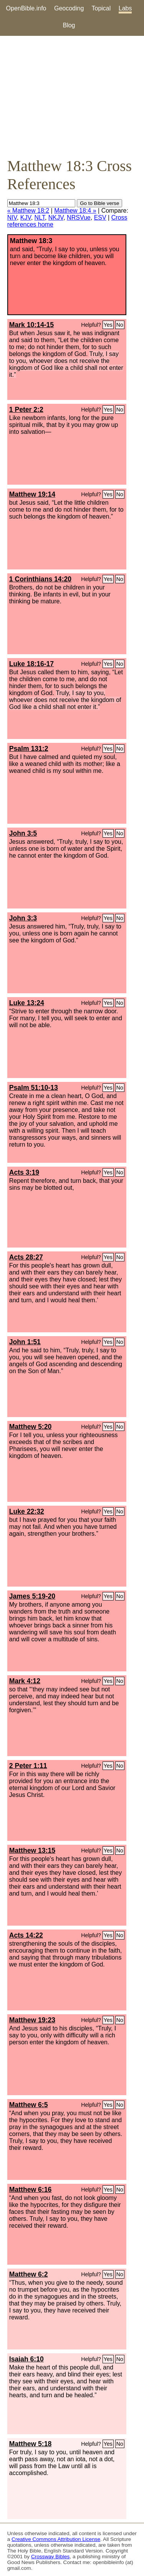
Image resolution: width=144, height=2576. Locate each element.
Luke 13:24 (26, 1003)
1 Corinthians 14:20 (40, 579)
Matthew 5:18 (30, 2444)
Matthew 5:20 (30, 1427)
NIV (12, 217)
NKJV (55, 217)
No (119, 325)
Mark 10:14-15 (31, 325)
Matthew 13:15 (32, 1850)
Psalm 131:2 (28, 748)
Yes (108, 325)
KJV (25, 217)
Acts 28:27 (26, 1257)
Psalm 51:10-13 (33, 1088)
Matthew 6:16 (30, 2189)
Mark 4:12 (24, 1681)
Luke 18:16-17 (31, 664)
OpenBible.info (26, 8)
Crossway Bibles (50, 2556)
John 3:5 (23, 833)
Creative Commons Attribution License (56, 2539)
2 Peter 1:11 (28, 1766)
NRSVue (79, 217)
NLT (40, 217)
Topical (101, 8)
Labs (125, 8)
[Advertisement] (72, 96)
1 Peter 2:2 (26, 409)
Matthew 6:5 (28, 2105)
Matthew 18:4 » (75, 210)
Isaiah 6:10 (26, 2359)
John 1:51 (25, 1342)
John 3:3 (23, 918)
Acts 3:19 (24, 1172)
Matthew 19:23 (32, 2020)
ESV (100, 217)
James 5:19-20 (32, 1596)
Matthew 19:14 (32, 494)
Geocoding (69, 8)
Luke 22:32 (26, 1511)
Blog (69, 25)
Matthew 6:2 (28, 2274)
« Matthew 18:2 (28, 210)
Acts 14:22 (26, 1935)
